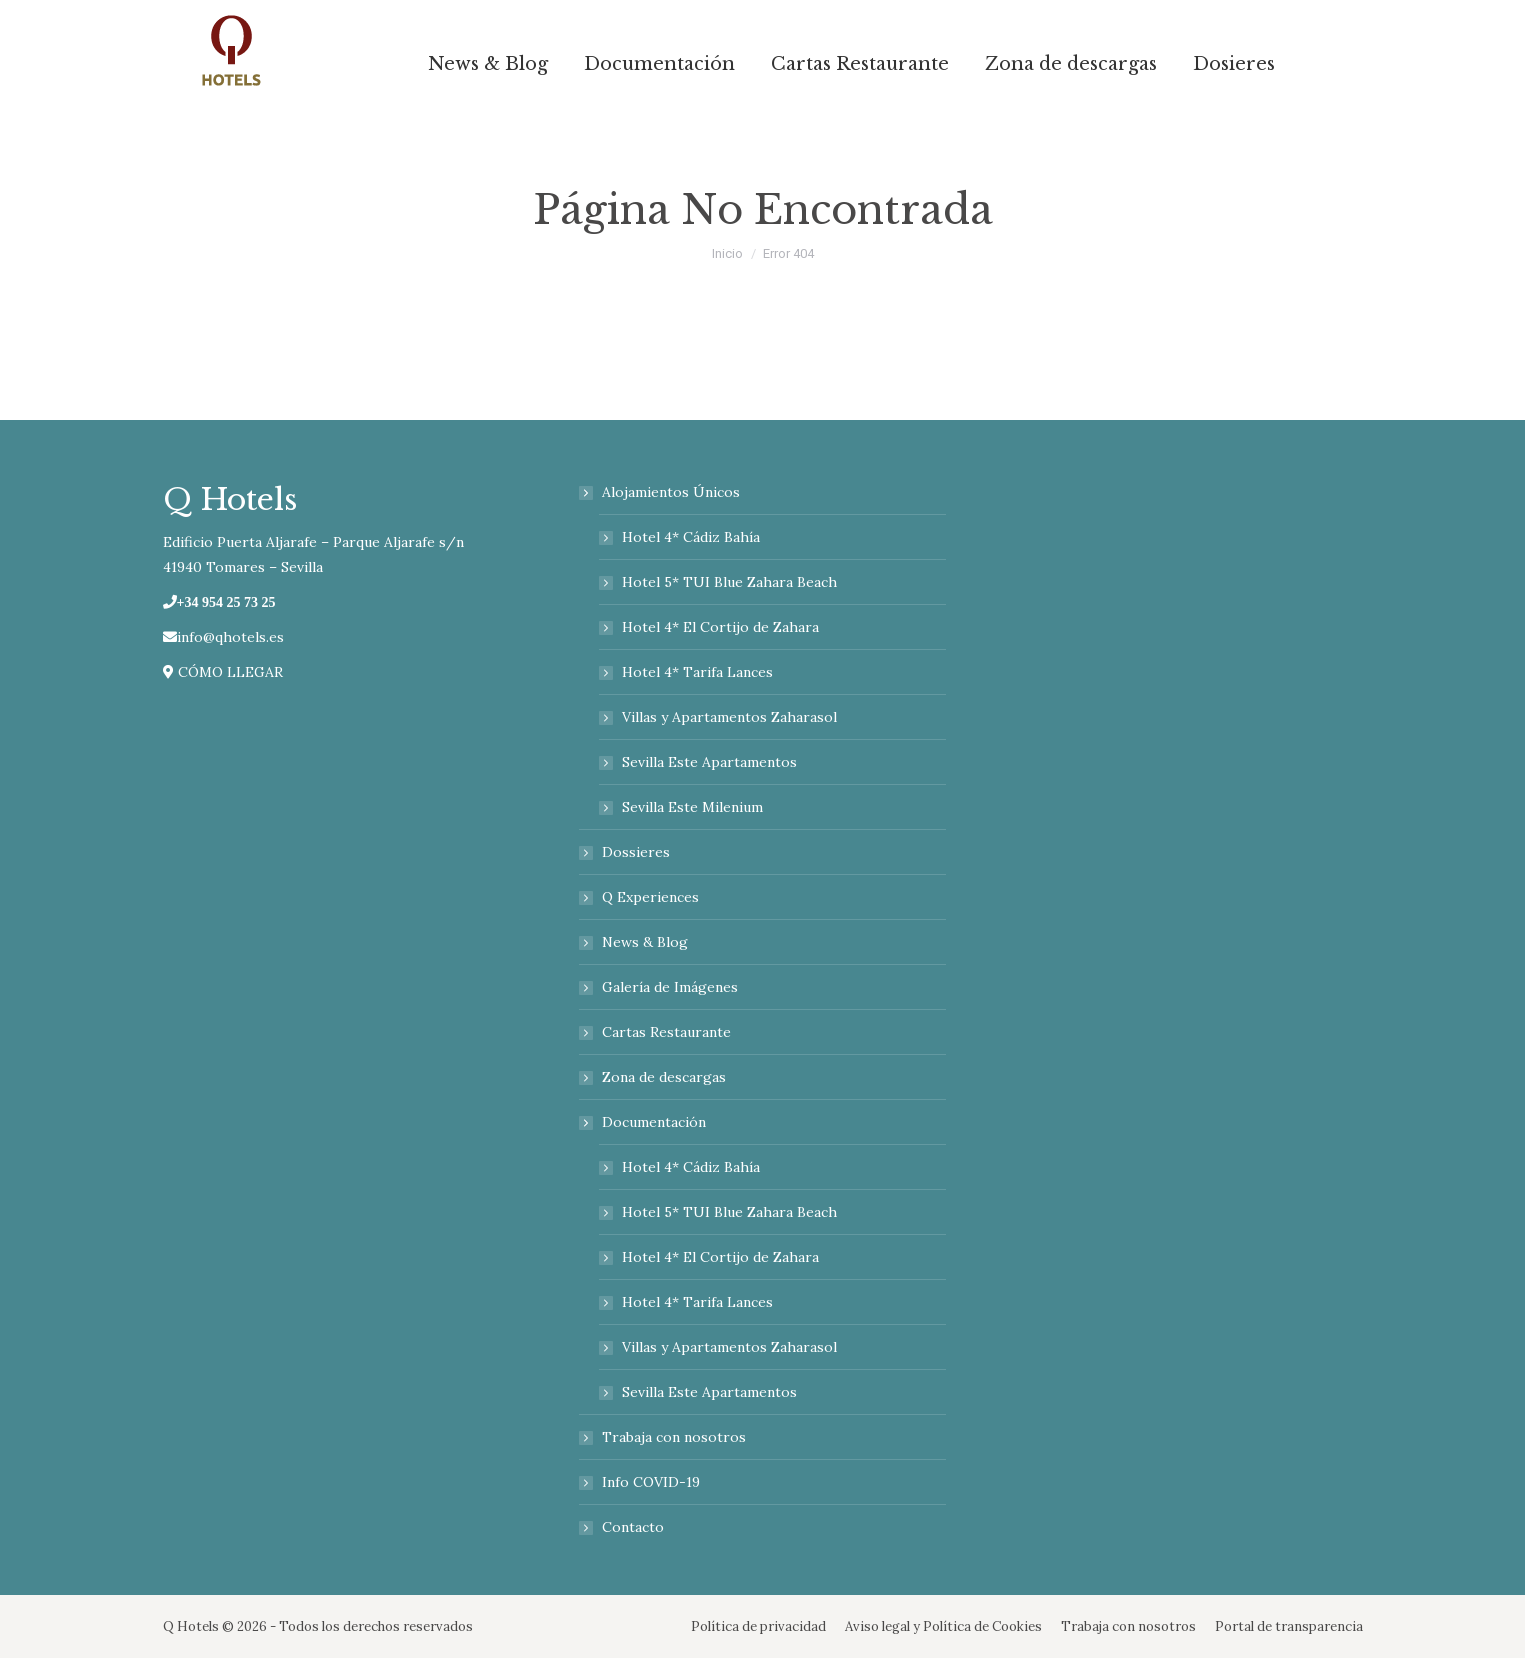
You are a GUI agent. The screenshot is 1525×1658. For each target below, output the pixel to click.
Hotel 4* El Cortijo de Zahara (720, 627)
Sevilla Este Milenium (692, 807)
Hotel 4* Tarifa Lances (697, 672)
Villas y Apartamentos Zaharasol (729, 717)
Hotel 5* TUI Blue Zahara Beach (729, 582)
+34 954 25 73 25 (226, 602)
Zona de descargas (664, 1077)
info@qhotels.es (223, 637)
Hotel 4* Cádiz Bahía (691, 537)
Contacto (633, 1527)
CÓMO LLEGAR (223, 672)
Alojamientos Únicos (661, 492)
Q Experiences (650, 897)
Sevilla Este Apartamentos (709, 762)
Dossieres (636, 852)
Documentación (644, 1122)
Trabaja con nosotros (674, 1437)
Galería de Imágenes (670, 987)
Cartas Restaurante (666, 1032)
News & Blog (645, 942)
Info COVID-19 (651, 1482)
